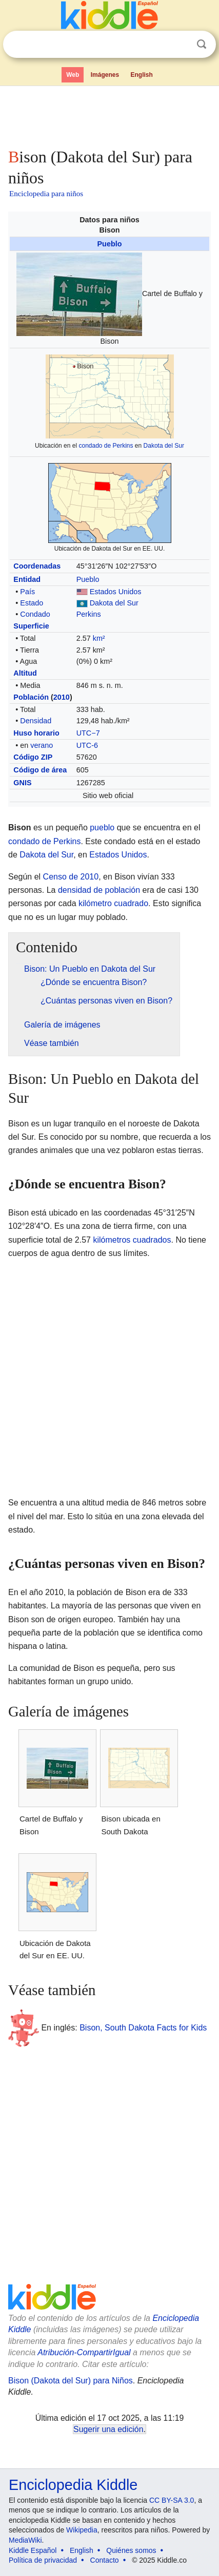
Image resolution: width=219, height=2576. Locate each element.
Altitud (25, 673)
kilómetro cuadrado (113, 903)
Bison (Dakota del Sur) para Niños (70, 2380)
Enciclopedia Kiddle (73, 2485)
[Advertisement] (109, 115)
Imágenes (105, 74)
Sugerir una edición (108, 2429)
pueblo (102, 827)
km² (99, 638)
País (27, 592)
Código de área (40, 770)
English (142, 74)
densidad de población (99, 890)
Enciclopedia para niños (46, 194)
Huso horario (36, 733)
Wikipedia (81, 2530)
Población (31, 697)
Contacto (104, 2560)
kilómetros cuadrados (132, 1239)
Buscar (201, 44)
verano (41, 745)
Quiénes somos (131, 2550)
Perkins (88, 614)
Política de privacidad (43, 2560)
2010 (61, 697)
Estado (31, 603)
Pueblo (109, 244)
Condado (35, 614)
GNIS (22, 783)
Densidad (35, 721)
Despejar (180, 44)
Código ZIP (32, 757)
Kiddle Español (32, 2550)
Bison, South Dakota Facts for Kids (143, 2027)
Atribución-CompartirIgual (83, 2352)
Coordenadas (37, 566)
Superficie (31, 626)
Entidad (27, 579)
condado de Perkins (105, 445)
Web (72, 74)
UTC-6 (87, 745)
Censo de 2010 (71, 876)
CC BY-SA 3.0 (171, 2500)
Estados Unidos (116, 592)
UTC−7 (88, 733)
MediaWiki (25, 2540)
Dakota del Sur (164, 445)
